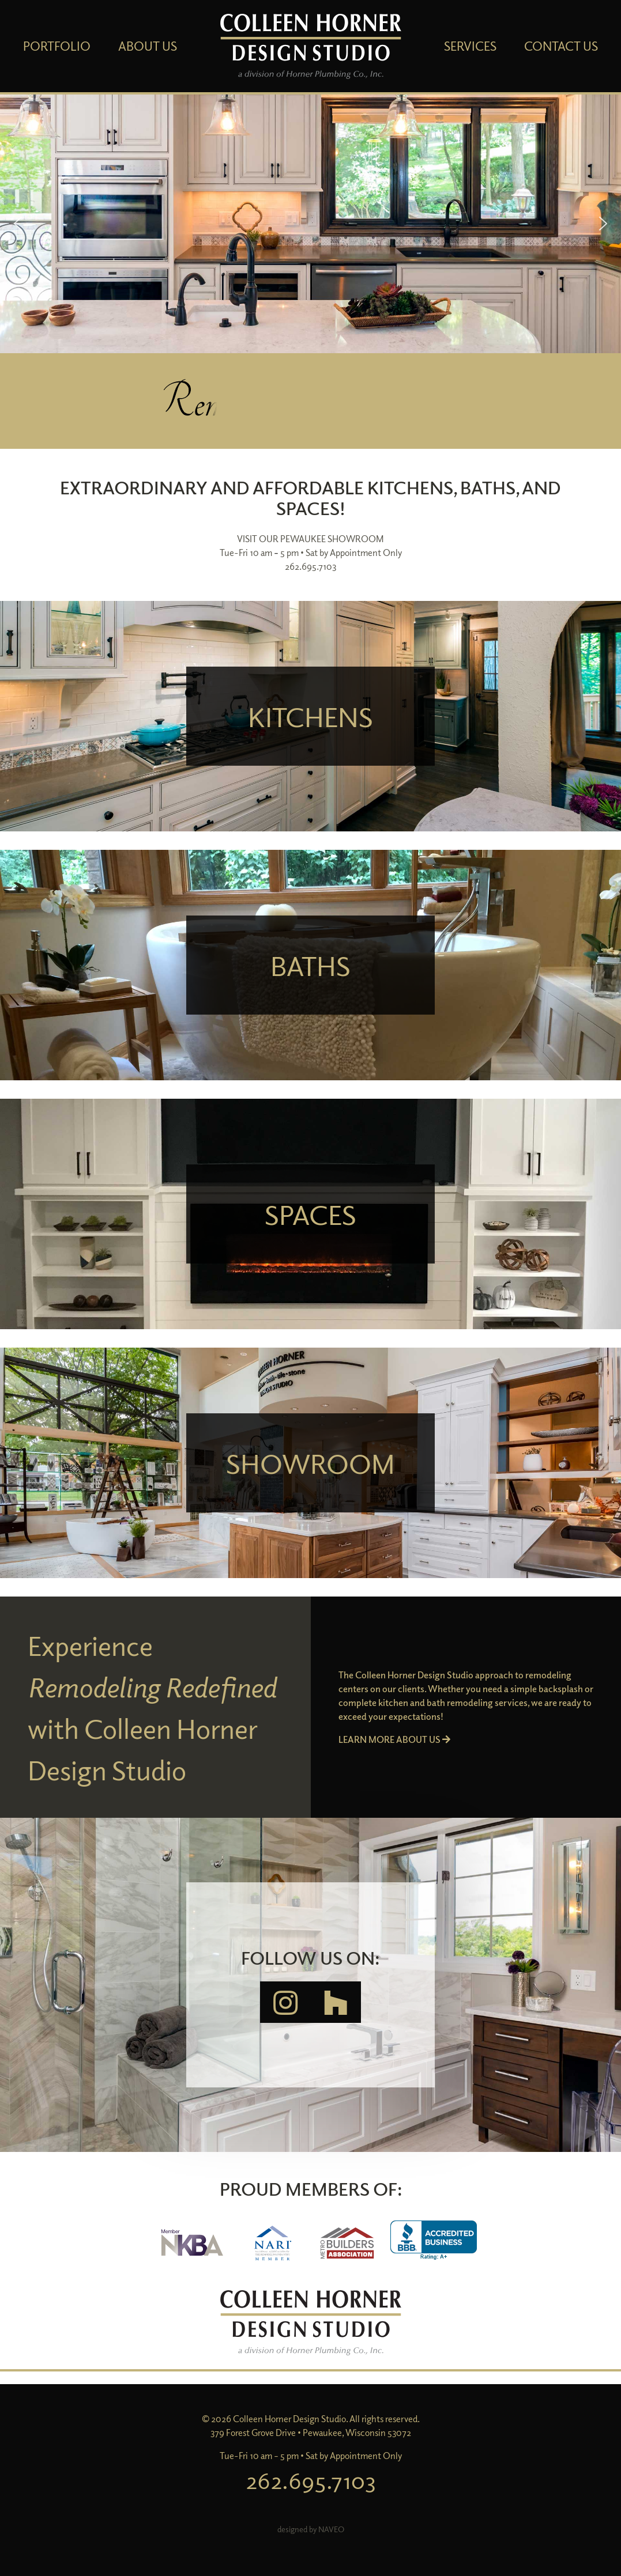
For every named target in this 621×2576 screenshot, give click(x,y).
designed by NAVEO (310, 2529)
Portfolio (57, 45)
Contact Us (561, 45)
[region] (310, 223)
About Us (147, 45)
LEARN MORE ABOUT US (394, 1739)
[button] (310, 223)
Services (470, 45)
